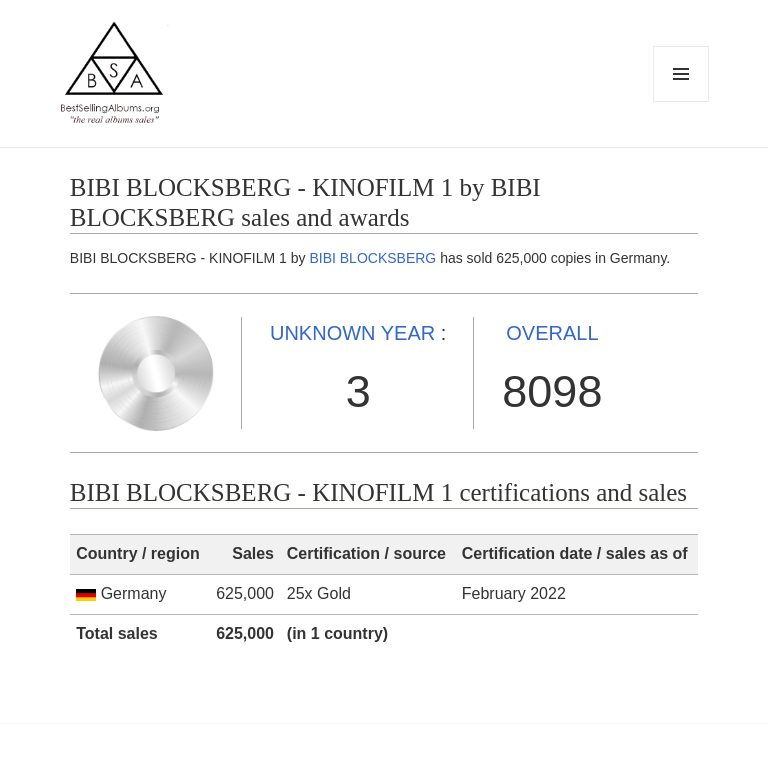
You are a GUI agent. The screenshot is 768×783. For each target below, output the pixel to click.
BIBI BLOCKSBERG (372, 258)
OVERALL (552, 333)
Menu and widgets (681, 101)
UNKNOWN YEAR (352, 333)
